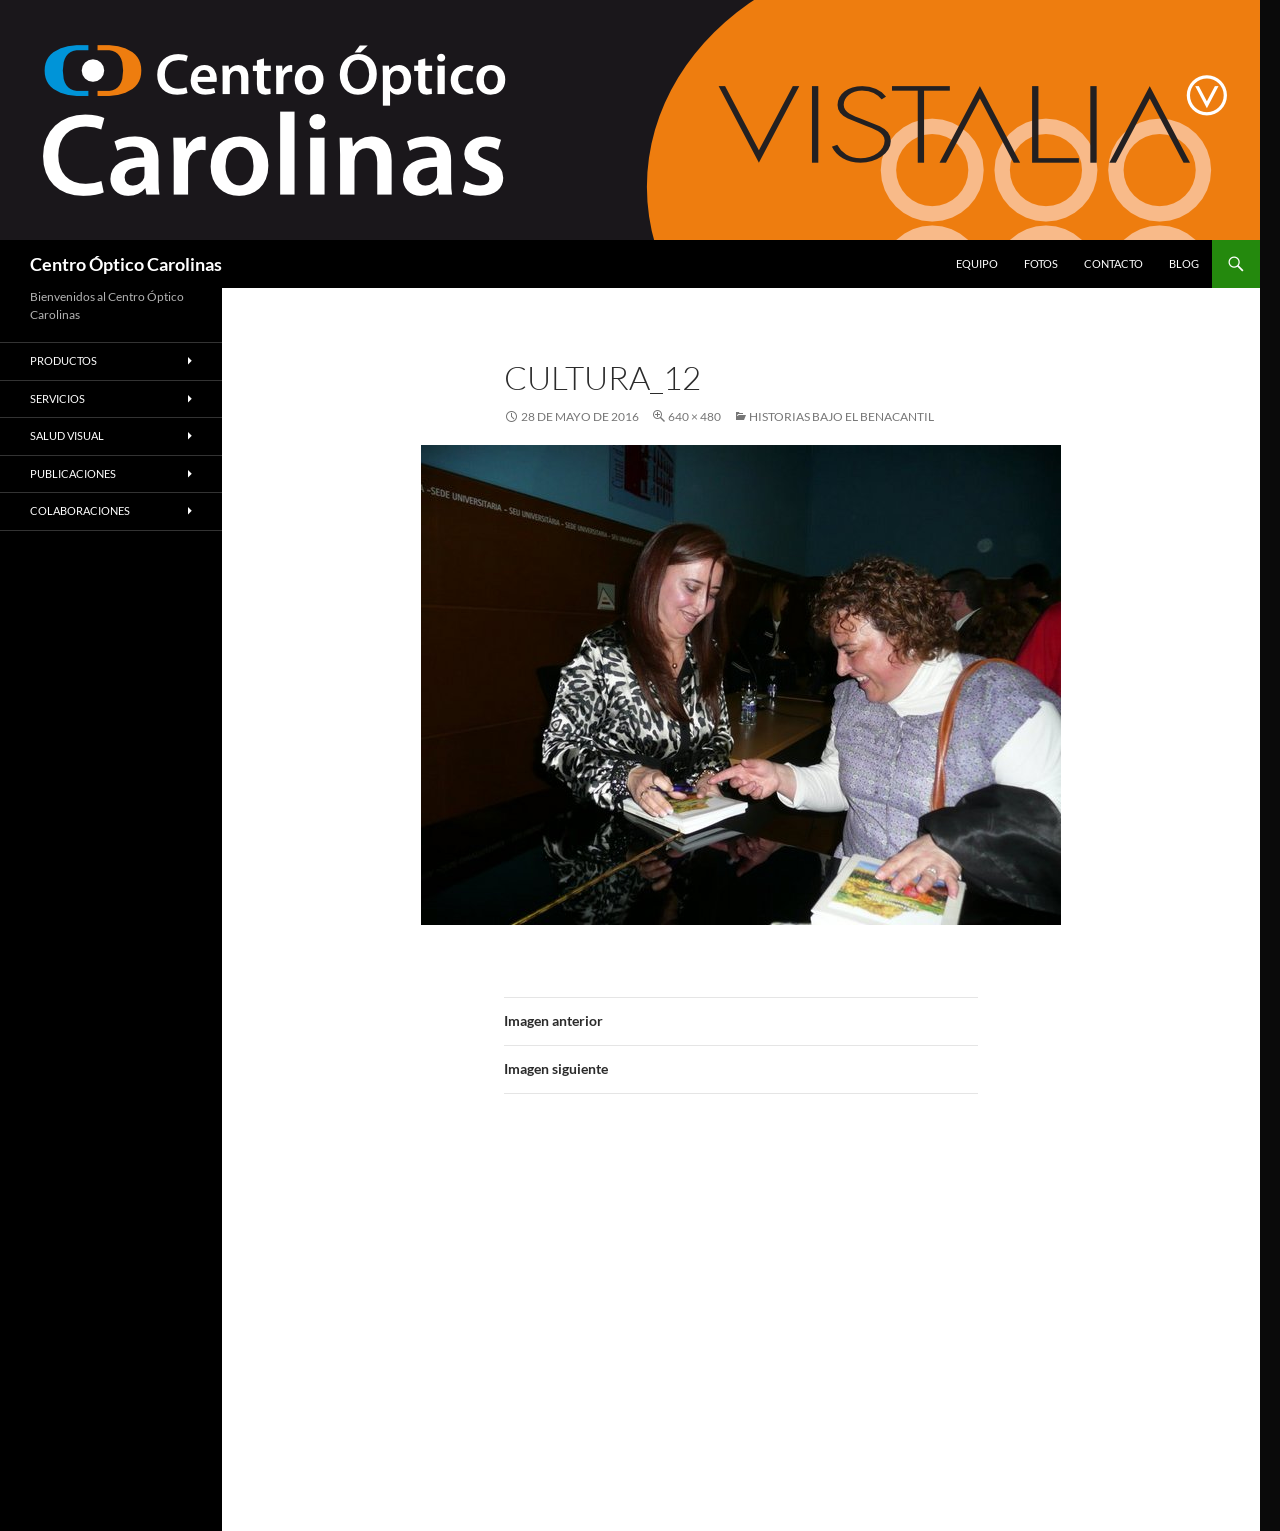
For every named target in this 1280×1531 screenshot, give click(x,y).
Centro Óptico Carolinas (126, 264)
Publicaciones (73, 473)
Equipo (977, 263)
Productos (63, 360)
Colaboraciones (80, 510)
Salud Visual (67, 435)
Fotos (1041, 263)
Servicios (57, 398)
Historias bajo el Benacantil (841, 416)
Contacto (1113, 263)
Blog (1184, 263)
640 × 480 (694, 416)
